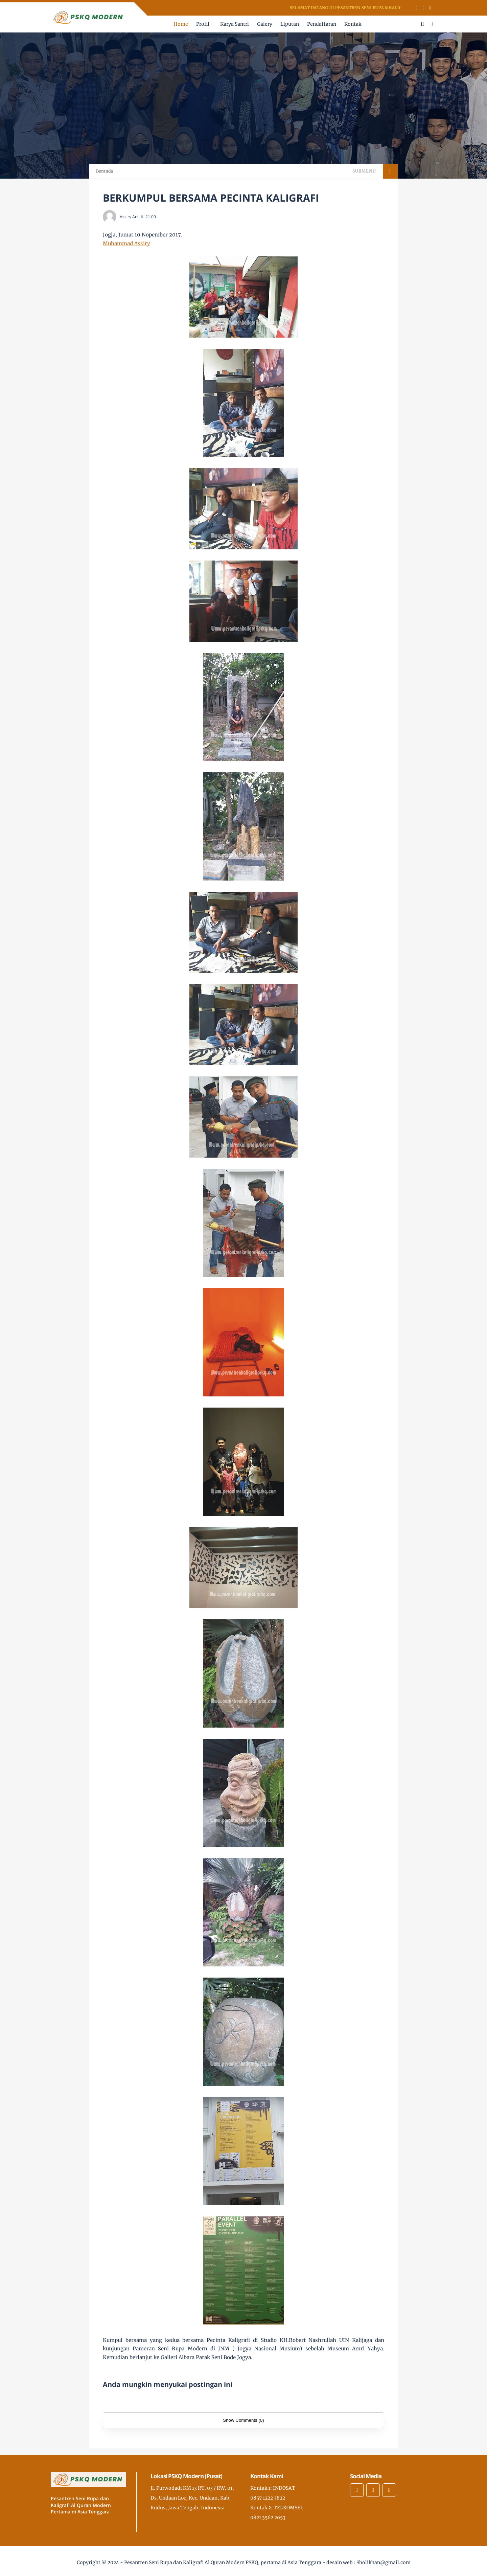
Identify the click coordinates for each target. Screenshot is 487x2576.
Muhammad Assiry (126, 243)
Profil (202, 24)
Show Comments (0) (243, 2420)
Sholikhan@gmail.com (383, 2562)
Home (180, 24)
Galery (264, 24)
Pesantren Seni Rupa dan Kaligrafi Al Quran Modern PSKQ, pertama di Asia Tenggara (222, 2562)
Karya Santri (234, 24)
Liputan (289, 24)
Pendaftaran (321, 24)
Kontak (352, 24)
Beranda (104, 171)
